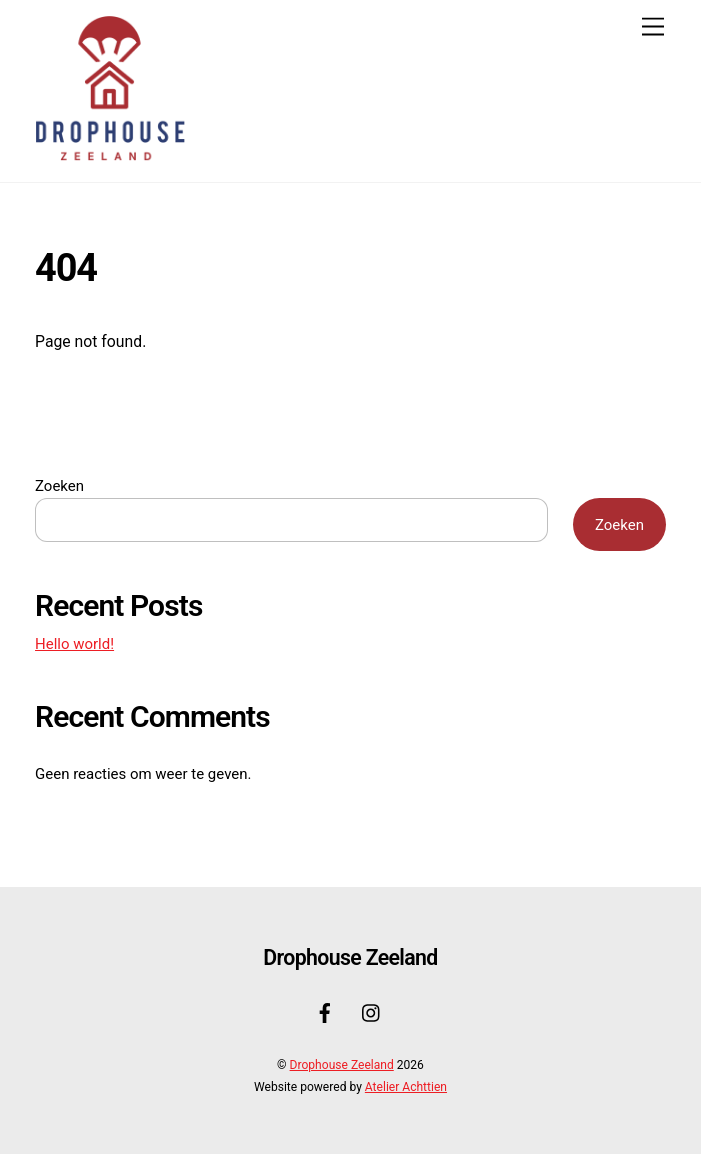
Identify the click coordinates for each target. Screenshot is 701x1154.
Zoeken (59, 486)
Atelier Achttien (406, 1087)
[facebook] (325, 1011)
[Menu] (653, 27)
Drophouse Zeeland (342, 1065)
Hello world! (74, 644)
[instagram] (372, 1011)
